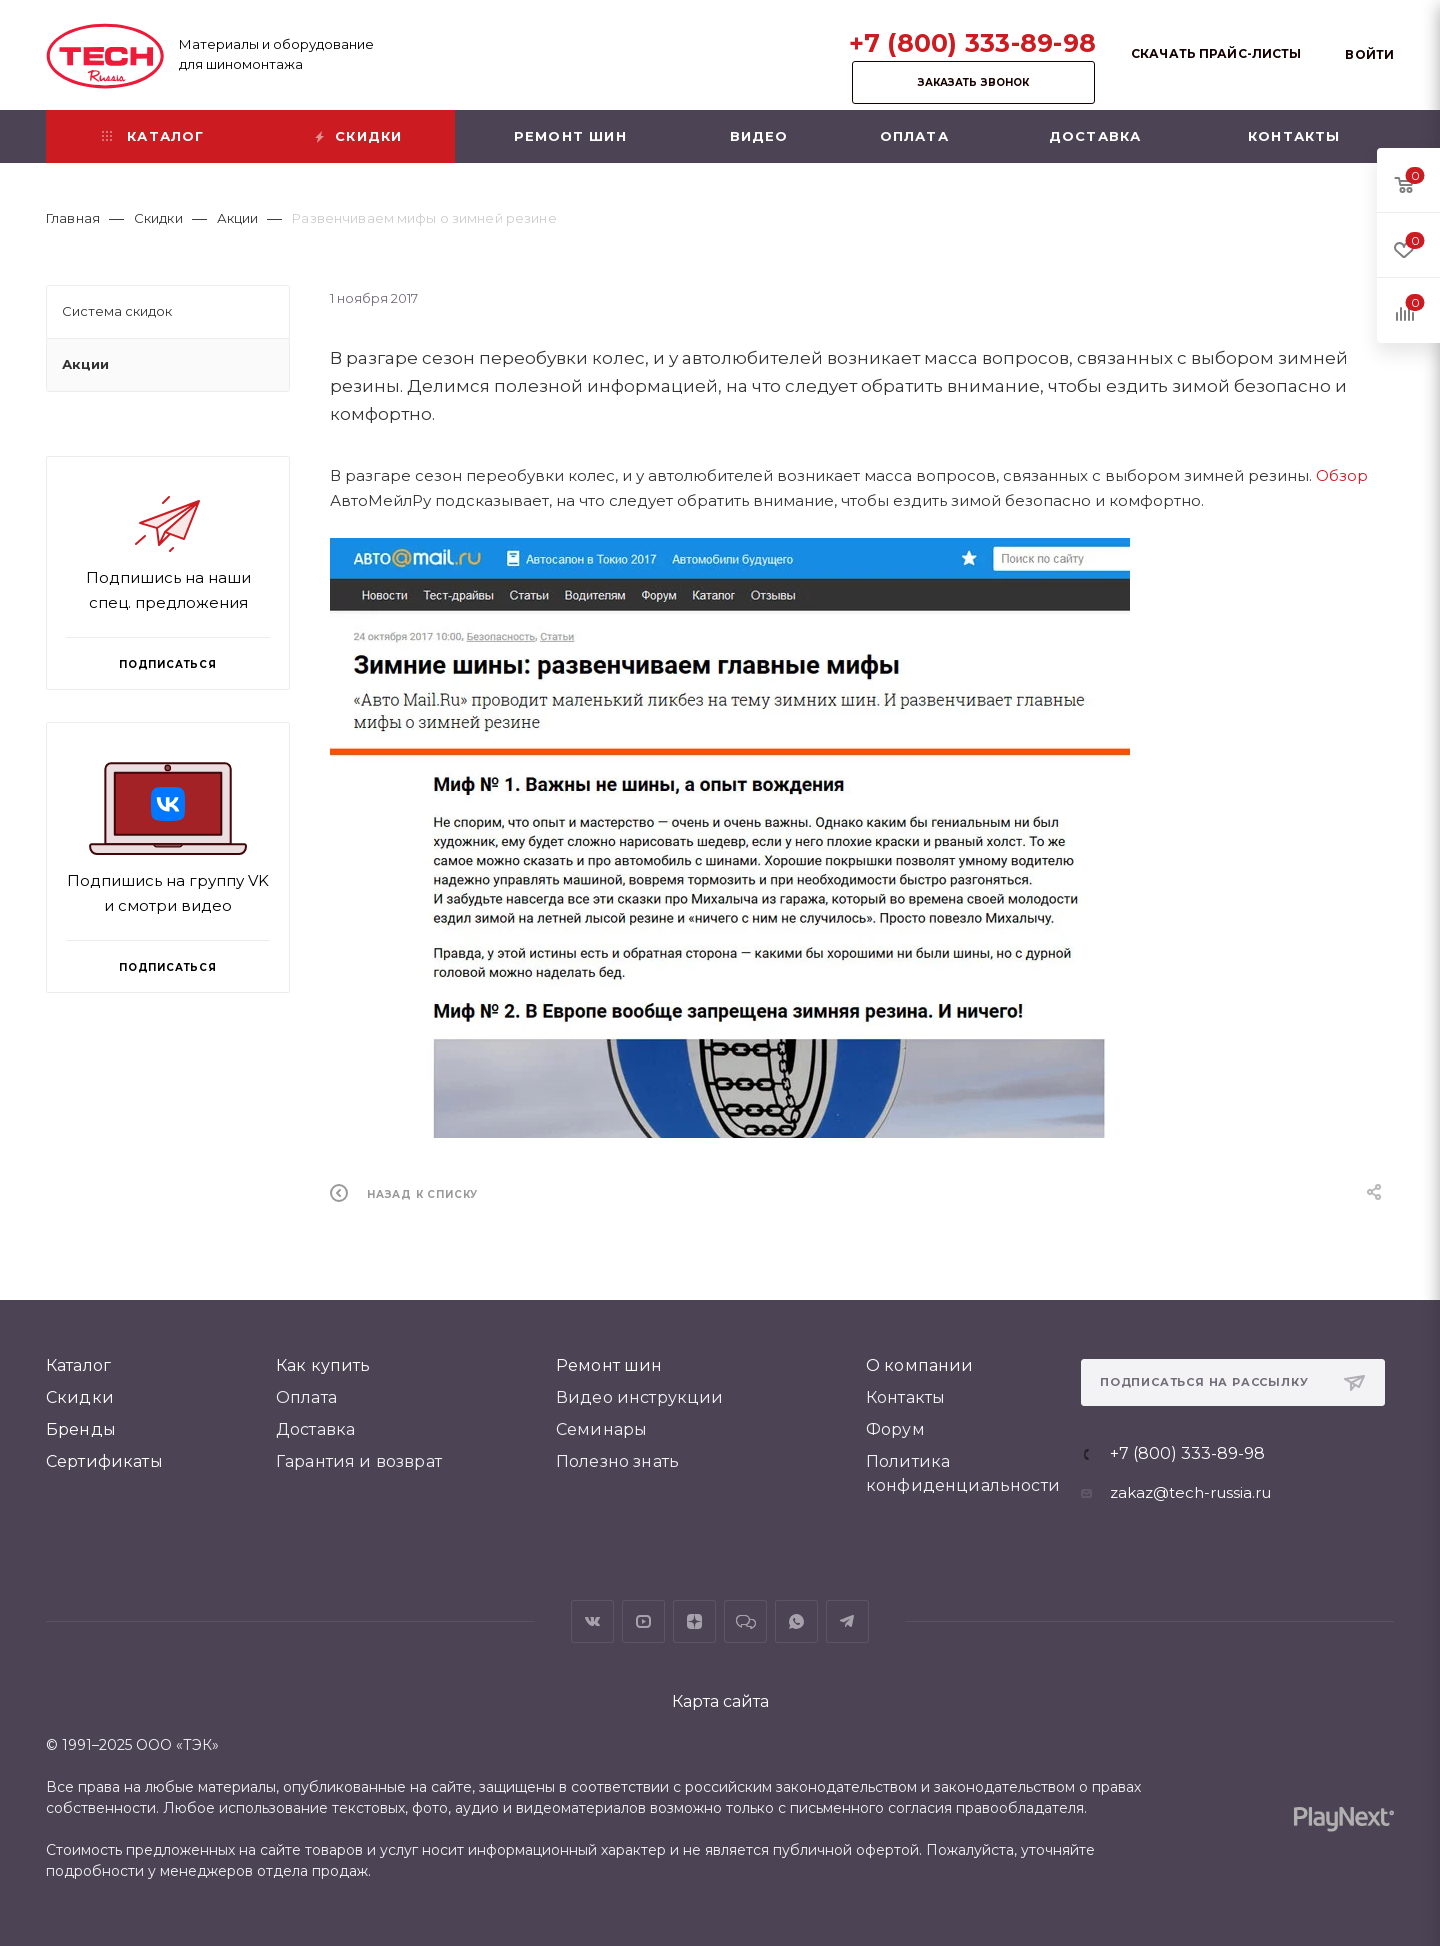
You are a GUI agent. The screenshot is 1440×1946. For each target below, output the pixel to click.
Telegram (847, 1621)
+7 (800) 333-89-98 (973, 43)
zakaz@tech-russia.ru (1190, 1492)
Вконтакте (592, 1621)
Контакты (905, 1397)
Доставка (315, 1429)
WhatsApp (796, 1621)
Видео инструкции (640, 1397)
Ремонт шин (609, 1365)
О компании (920, 1365)
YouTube (643, 1621)
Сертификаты (104, 1461)
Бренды (81, 1429)
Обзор (1342, 475)
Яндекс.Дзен (694, 1621)
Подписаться (168, 967)
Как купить (323, 1365)
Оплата (306, 1397)
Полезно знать (617, 1461)
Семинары (601, 1429)
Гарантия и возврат (359, 1461)
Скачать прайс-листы (1216, 53)
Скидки (80, 1397)
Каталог (78, 1365)
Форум (895, 1429)
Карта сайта (720, 1701)
